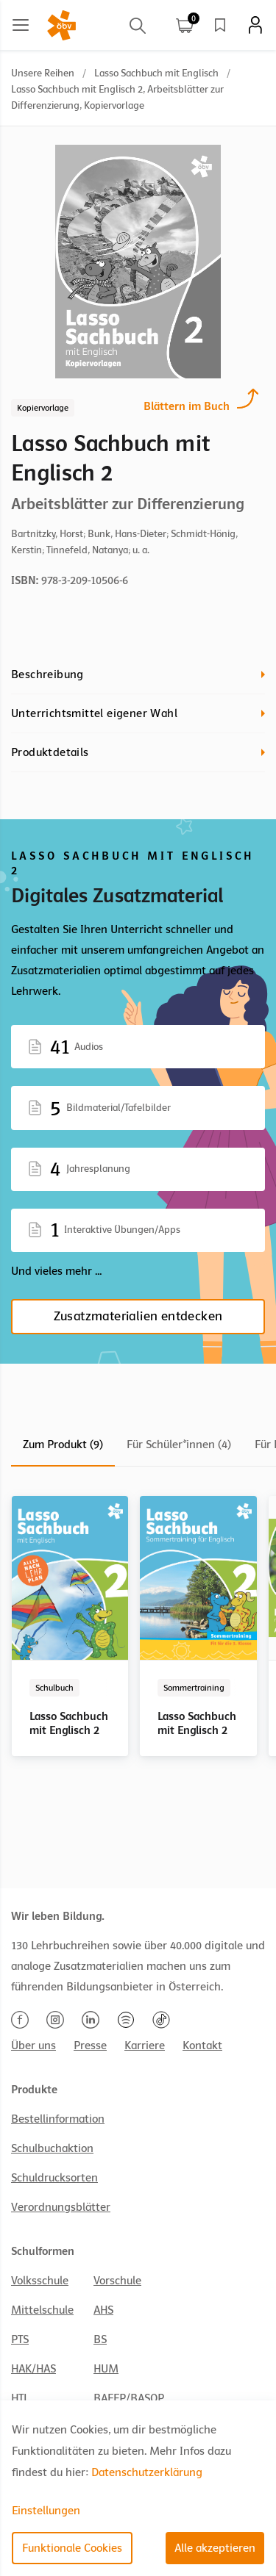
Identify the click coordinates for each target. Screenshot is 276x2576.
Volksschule (39, 2280)
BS (100, 2339)
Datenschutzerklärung (146, 2472)
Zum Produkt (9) (63, 1444)
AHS (103, 2310)
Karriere (144, 2045)
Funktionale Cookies (72, 2548)
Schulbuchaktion (52, 2148)
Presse (90, 2045)
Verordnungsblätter (60, 2207)
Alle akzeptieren (214, 2548)
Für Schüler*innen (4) (179, 1444)
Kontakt (202, 2045)
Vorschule (117, 2280)
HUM (105, 2368)
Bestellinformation (58, 2119)
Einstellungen (46, 2510)
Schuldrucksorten (54, 2177)
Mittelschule (42, 2310)
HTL (20, 2398)
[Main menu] (20, 25)
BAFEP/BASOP (128, 2398)
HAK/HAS (33, 2368)
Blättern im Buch (187, 404)
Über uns (33, 2045)
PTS (20, 2339)
